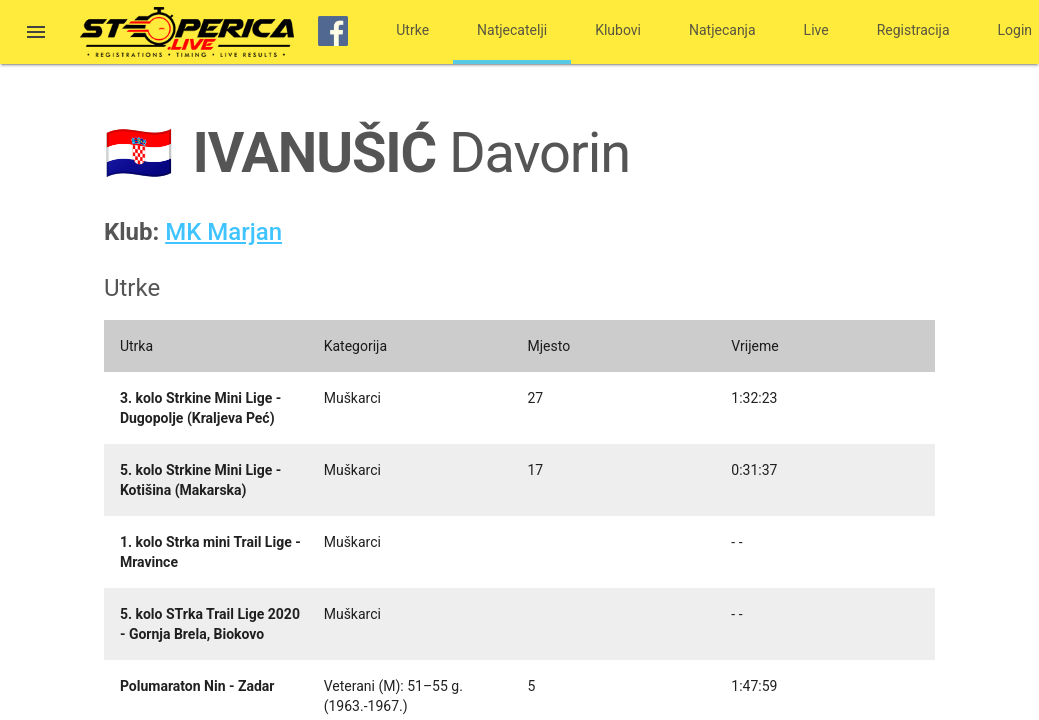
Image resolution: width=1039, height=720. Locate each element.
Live (816, 30)
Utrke (412, 30)
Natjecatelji (512, 30)
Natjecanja (722, 30)
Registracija (913, 30)
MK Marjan (223, 232)
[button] (36, 34)
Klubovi (618, 30)
